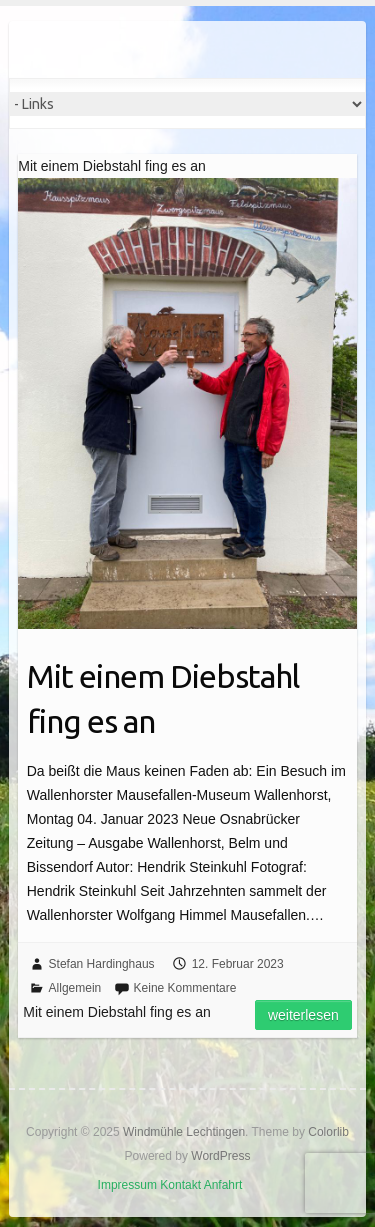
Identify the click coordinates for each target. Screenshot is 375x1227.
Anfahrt (223, 1185)
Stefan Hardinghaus (102, 964)
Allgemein (75, 988)
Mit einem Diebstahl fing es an (163, 698)
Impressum (127, 1185)
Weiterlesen (303, 1015)
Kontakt (180, 1185)
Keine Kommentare (185, 988)
